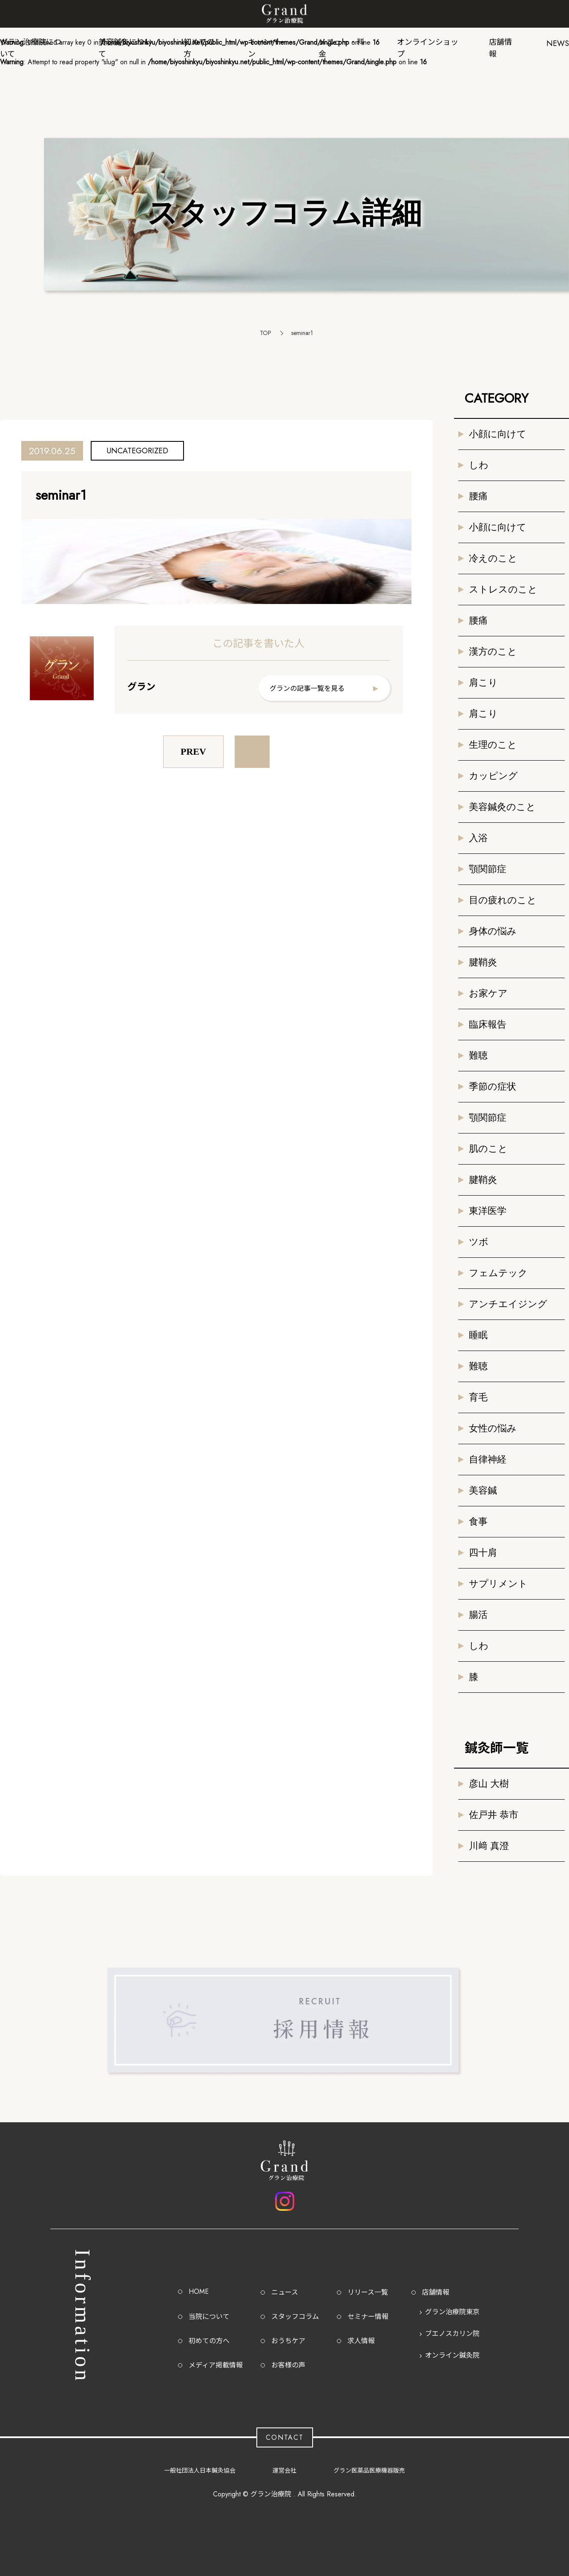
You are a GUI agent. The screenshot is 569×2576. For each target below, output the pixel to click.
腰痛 (478, 496)
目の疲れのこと (503, 900)
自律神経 (487, 1459)
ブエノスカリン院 (452, 2333)
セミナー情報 (368, 2316)
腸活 (478, 1614)
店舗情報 (500, 46)
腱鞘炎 (483, 962)
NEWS (557, 43)
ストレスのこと (503, 589)
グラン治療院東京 (452, 2312)
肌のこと (488, 1148)
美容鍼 (483, 1490)
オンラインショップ (427, 46)
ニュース (284, 2292)
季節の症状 (492, 1086)
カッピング (493, 775)
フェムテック (498, 1273)
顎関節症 (487, 869)
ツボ (479, 1241)
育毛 (478, 1397)
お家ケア (488, 993)
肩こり (483, 682)
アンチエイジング (508, 1304)
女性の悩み (493, 1428)
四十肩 (483, 1552)
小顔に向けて (497, 434)
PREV (193, 751)
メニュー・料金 (342, 46)
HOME (199, 2291)
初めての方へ (209, 2341)
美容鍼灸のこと (502, 806)
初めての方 (199, 46)
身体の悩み (493, 931)
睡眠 (478, 1335)
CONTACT (285, 2437)
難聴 (478, 1055)
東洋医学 (487, 1210)
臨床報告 (487, 1024)
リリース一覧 (368, 2292)
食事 (478, 1521)
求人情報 (361, 2341)
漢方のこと (493, 651)
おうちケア (288, 2341)
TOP (265, 333)
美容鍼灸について (125, 46)
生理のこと (493, 744)
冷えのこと (493, 558)
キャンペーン (267, 46)
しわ (479, 465)
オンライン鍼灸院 (452, 2355)
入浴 (478, 838)
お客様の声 (288, 2365)
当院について (209, 2316)
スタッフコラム (295, 2316)
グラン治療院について (30, 46)
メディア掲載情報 (216, 2365)
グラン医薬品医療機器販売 (369, 2470)
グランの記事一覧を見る (307, 688)
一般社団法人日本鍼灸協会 (200, 2470)
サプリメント (498, 1583)
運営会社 (284, 2470)
